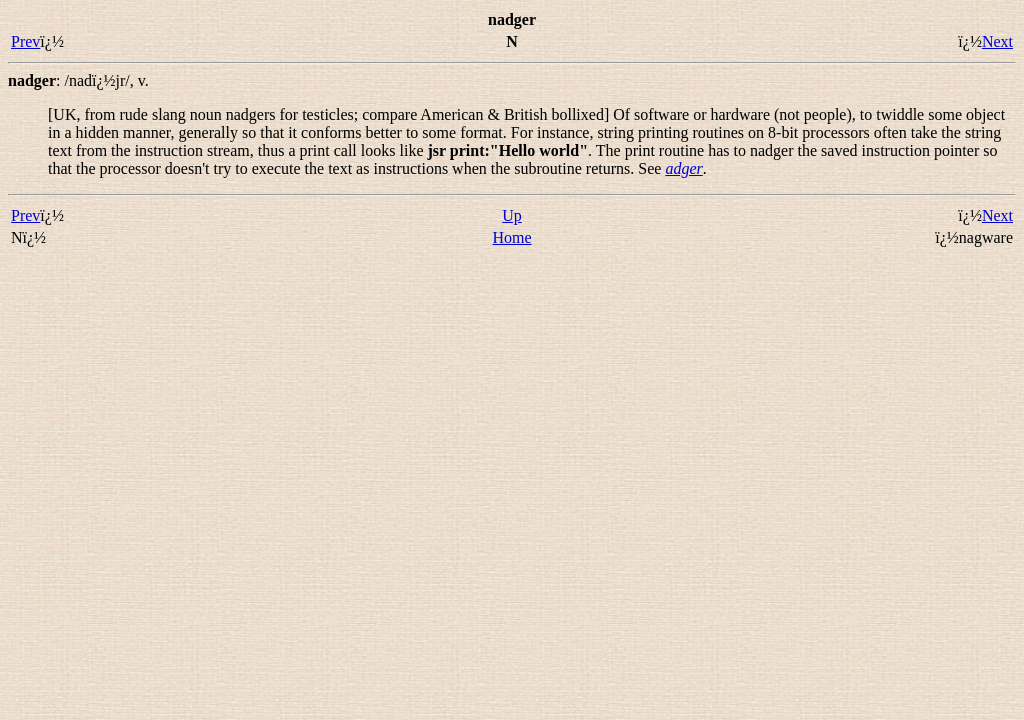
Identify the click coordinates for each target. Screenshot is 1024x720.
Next (997, 41)
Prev (25, 41)
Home (511, 237)
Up (512, 215)
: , (78, 80)
